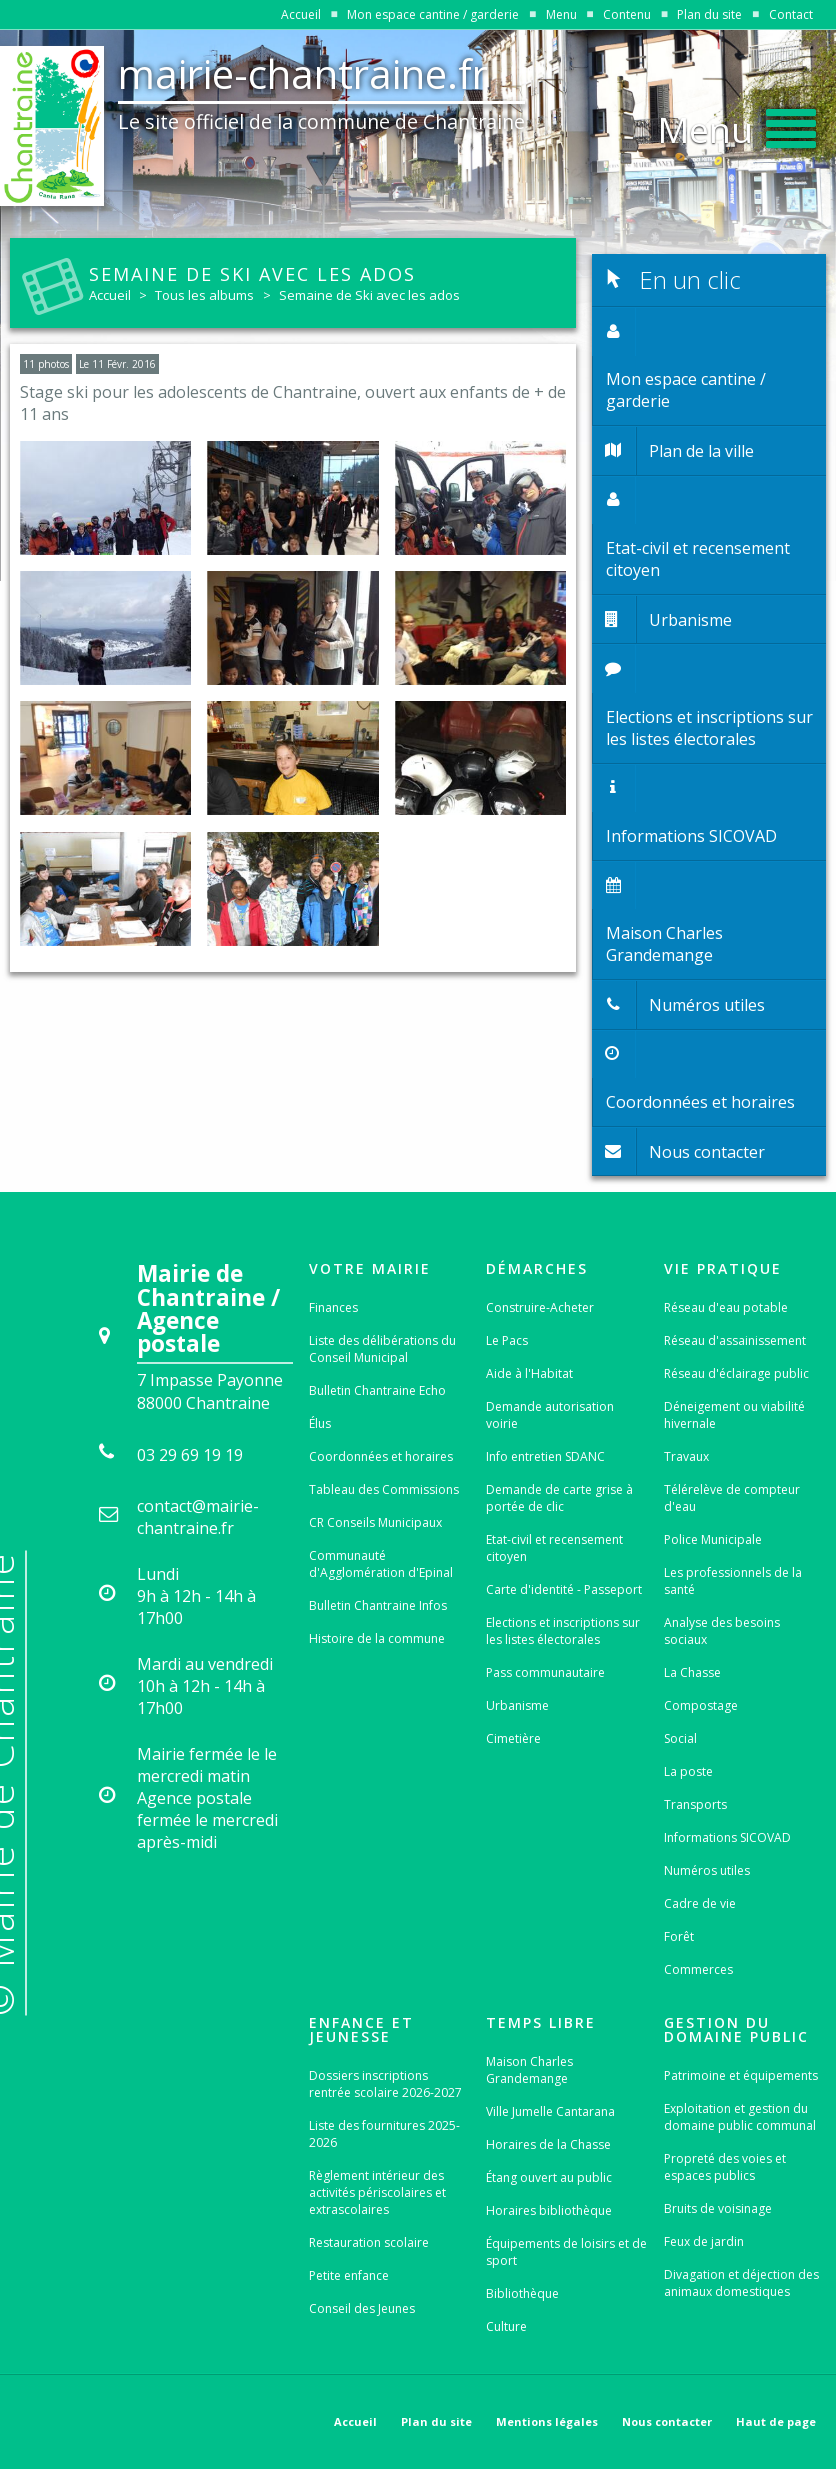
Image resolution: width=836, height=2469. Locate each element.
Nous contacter (667, 2421)
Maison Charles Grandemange (529, 2070)
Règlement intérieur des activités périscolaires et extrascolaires (377, 2192)
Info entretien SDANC (545, 1456)
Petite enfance (349, 2275)
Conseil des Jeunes (362, 2308)
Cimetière (513, 1738)
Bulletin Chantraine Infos (378, 1605)
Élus (320, 1423)
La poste (688, 1771)
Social (680, 1738)
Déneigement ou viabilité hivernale (734, 1415)
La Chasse (692, 1672)
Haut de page (776, 2421)
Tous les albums (204, 295)
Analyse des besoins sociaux (722, 1631)
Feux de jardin (704, 2241)
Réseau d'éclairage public (736, 1373)
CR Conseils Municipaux (375, 1522)
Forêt (679, 1936)
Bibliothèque (522, 2293)
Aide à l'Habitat (529, 1373)
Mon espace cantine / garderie (433, 14)
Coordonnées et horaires (381, 1456)
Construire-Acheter (540, 1307)
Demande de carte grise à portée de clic (559, 1498)
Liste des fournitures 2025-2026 (384, 2134)
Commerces (698, 1969)
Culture (506, 2326)
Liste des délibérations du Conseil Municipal (382, 1349)
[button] (737, 124)
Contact (791, 14)
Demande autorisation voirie (550, 1415)
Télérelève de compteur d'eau (732, 1498)
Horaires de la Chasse (548, 2144)
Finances (333, 1307)
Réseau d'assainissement (735, 1340)
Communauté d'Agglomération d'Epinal (381, 1564)
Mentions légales (547, 2421)
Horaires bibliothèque (549, 2210)
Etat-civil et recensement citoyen (554, 1548)
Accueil (301, 14)
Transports (695, 1804)
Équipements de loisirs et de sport (566, 2252)
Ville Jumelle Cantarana (550, 2111)
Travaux (686, 1456)
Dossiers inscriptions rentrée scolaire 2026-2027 (385, 2084)
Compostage (701, 1705)
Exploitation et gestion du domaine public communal (740, 2117)
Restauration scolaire (369, 2242)
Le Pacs (507, 1340)
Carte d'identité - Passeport (564, 1589)
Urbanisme (517, 1705)
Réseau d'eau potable (726, 1307)
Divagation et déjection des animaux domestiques (741, 2283)
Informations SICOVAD (727, 1837)
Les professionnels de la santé (733, 1581)
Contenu (627, 14)
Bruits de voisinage (718, 2208)
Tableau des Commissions (384, 1489)
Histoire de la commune (377, 1638)
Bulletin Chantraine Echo (377, 1390)
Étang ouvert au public (549, 2177)
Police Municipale (713, 1539)
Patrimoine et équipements (741, 2075)
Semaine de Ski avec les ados (369, 295)
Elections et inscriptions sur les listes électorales (563, 1631)
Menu (561, 14)
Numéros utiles (707, 1870)
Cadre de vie (700, 1903)
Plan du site (709, 14)
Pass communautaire (545, 1672)
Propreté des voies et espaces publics (725, 2167)
